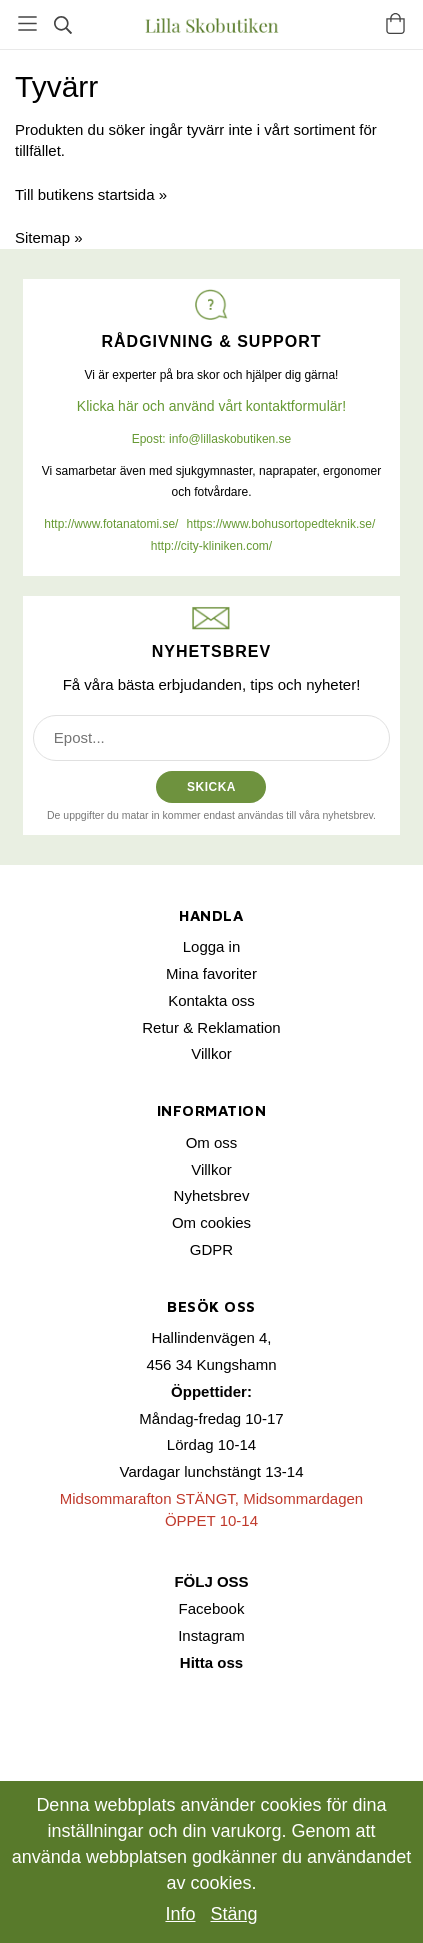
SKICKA (211, 787)
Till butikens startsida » (91, 194)
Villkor (211, 1053)
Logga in (212, 946)
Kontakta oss (211, 1000)
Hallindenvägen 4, (211, 1337)
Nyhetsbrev (212, 1195)
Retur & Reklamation (211, 1027)
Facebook (212, 1608)
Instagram (211, 1635)
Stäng (234, 1914)
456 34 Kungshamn (211, 1364)
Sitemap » (49, 237)
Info (180, 1914)
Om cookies (211, 1222)
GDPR (211, 1249)
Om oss (212, 1142)
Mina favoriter (211, 973)
